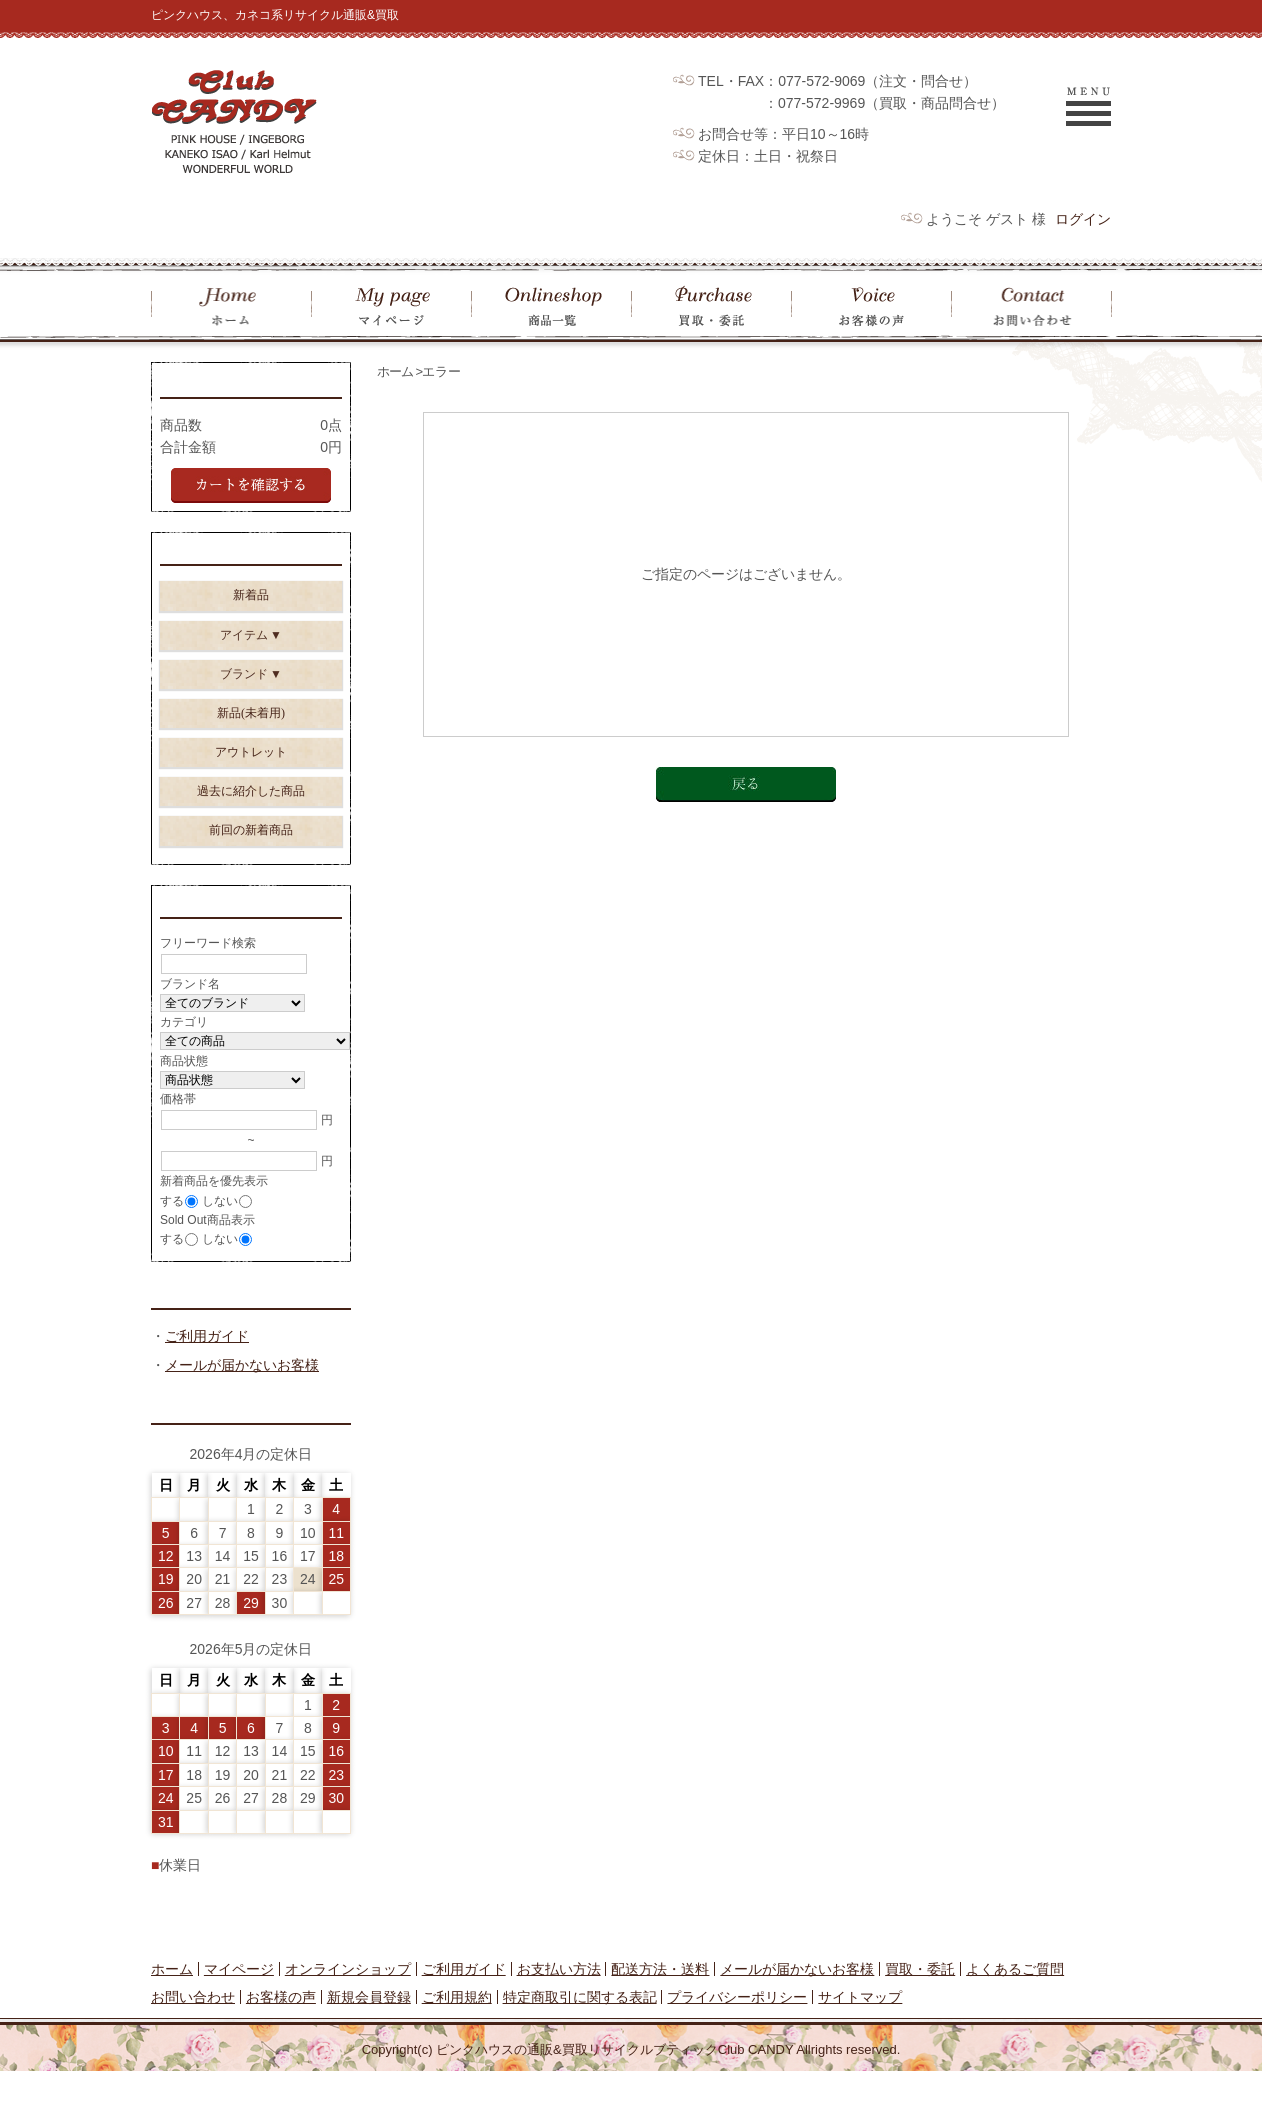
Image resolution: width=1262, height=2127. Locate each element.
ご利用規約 (457, 2053)
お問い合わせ (193, 2053)
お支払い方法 (559, 2025)
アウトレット (251, 761)
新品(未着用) (251, 722)
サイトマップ (860, 2053)
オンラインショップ (348, 2025)
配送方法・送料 (660, 2025)
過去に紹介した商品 (251, 800)
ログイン (1083, 219)
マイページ (239, 2025)
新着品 (251, 604)
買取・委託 (920, 2025)
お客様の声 (281, 2053)
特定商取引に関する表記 (580, 2053)
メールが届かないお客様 (242, 1418)
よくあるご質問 (1015, 2025)
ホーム (395, 371)
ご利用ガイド (207, 1389)
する (172, 1216)
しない (220, 1216)
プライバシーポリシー (737, 2053)
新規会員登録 (369, 2053)
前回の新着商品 (251, 839)
